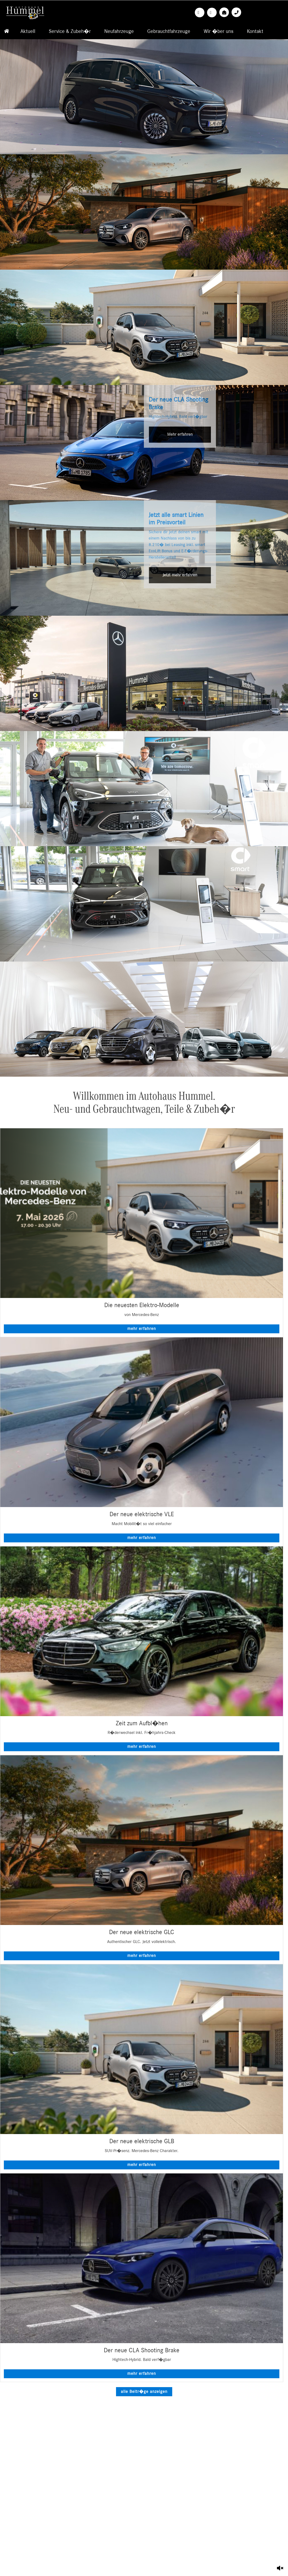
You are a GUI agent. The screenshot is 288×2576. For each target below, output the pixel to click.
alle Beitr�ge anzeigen (144, 2392)
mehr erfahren (141, 1329)
